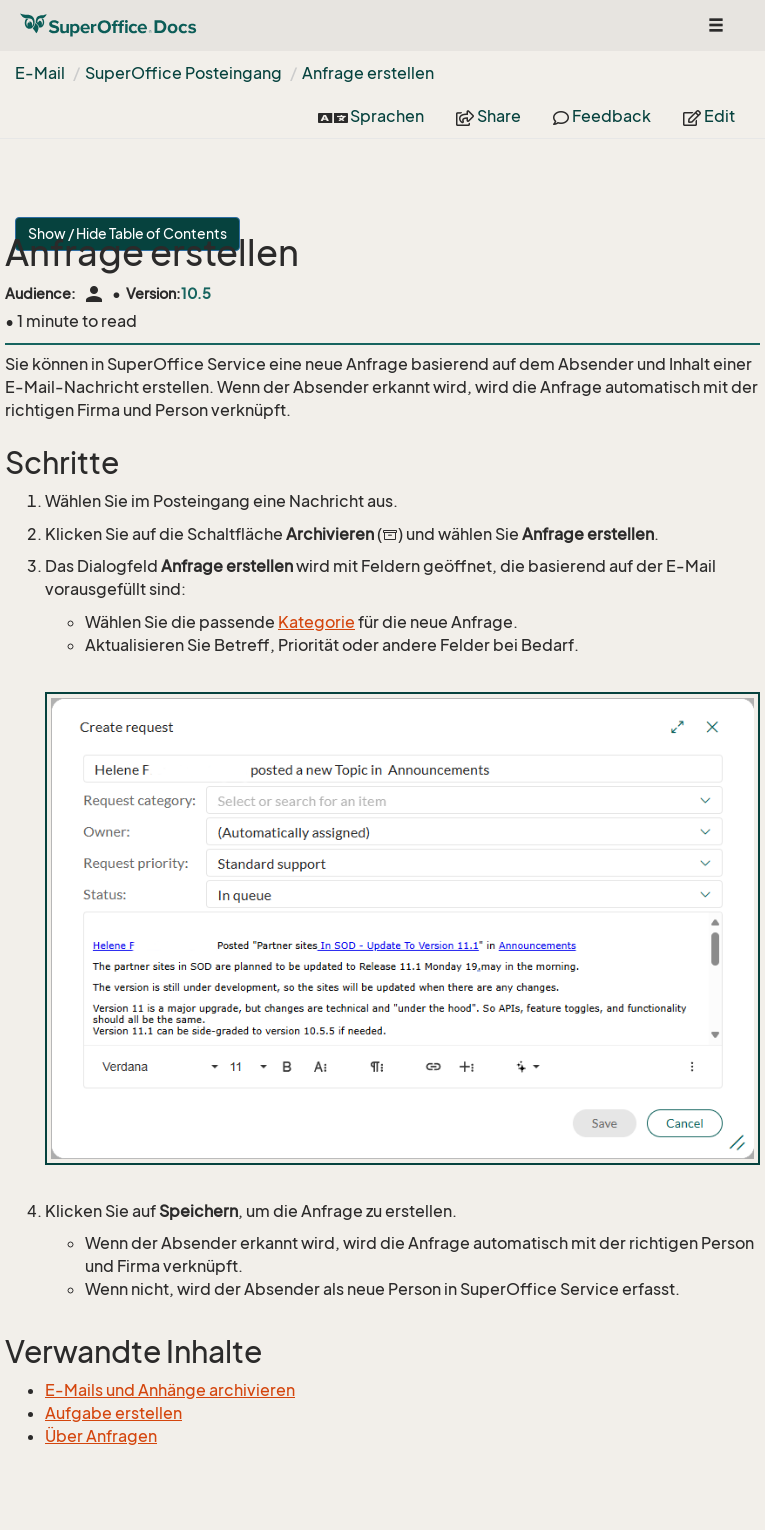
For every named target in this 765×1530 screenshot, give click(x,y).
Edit (709, 116)
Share (488, 116)
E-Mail (40, 73)
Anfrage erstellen (368, 73)
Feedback (602, 116)
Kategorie (316, 622)
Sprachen (371, 116)
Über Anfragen (101, 1436)
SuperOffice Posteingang (183, 73)
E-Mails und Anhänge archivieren (170, 1390)
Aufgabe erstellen (113, 1413)
